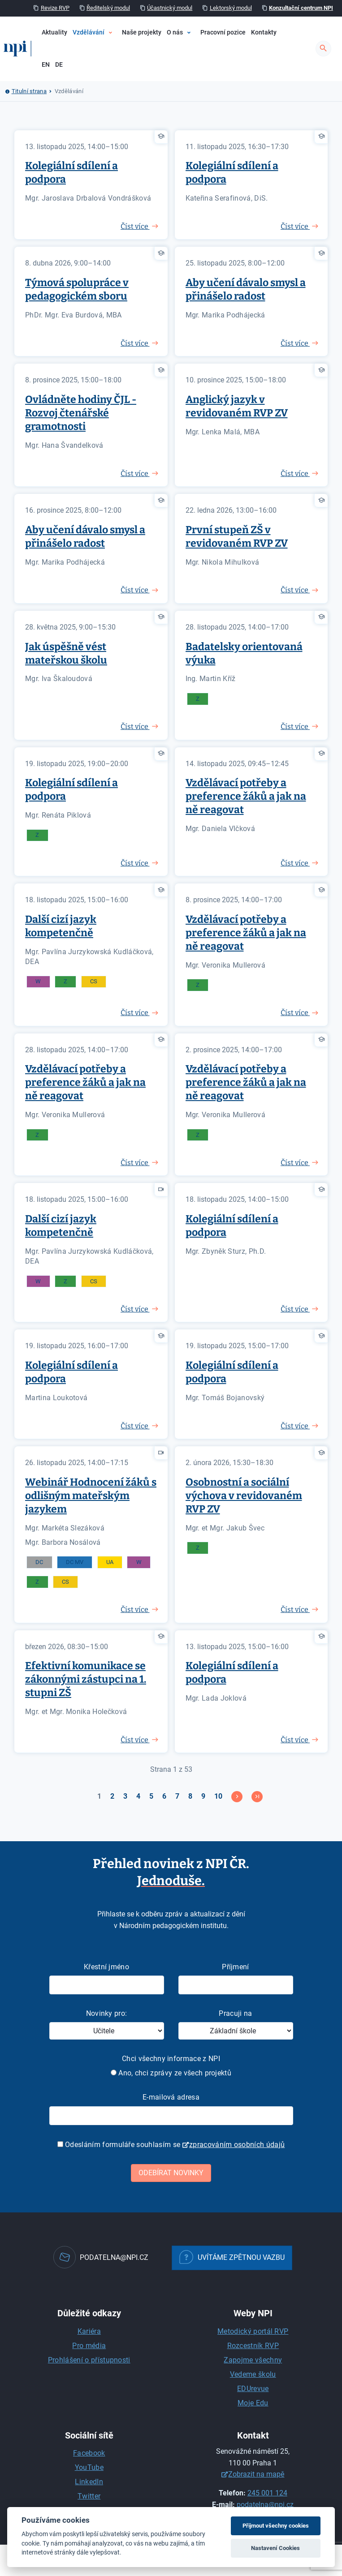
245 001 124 (267, 2493)
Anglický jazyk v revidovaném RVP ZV (237, 406)
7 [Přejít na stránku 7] (177, 1796)
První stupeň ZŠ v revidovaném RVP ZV (237, 536)
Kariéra (89, 2331)
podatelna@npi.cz (265, 2504)
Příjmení (235, 1967)
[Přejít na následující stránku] (236, 1796)
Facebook (89, 2453)
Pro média (89, 2345)
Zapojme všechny (253, 2360)
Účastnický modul (169, 7)
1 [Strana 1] (99, 1796)
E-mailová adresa (171, 2097)
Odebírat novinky (171, 2173)
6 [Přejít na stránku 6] (164, 1796)
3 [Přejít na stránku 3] (125, 1796)
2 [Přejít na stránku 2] (112, 1796)
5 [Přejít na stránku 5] (151, 1796)
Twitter (89, 2496)
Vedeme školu (253, 2374)
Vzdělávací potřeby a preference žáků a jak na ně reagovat (246, 796)
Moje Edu (253, 2403)
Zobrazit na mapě (256, 2474)
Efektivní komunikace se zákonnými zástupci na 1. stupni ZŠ (85, 1679)
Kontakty (264, 32)
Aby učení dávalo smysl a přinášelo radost (246, 289)
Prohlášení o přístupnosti (89, 2360)
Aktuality (54, 32)
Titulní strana (29, 91)
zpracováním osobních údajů (237, 2144)
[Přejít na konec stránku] (257, 1796)
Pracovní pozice (223, 32)
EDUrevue (253, 2388)
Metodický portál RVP (252, 2331)
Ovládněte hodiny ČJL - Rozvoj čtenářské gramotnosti (80, 413)
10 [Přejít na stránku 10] (218, 1796)
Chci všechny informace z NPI (171, 2058)
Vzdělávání (88, 32)
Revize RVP (55, 7)
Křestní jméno (106, 1967)
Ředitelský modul (108, 7)
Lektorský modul (231, 7)
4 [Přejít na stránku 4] (138, 1796)
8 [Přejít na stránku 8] (190, 1796)
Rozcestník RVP (253, 2345)
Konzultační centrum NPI (301, 7)
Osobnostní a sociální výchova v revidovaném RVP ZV (244, 1495)
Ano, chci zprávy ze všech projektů (171, 2073)
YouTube (89, 2467)
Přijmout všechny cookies (275, 2525)
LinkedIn (89, 2481)
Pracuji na (235, 2013)
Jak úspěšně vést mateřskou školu (66, 653)
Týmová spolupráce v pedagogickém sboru (77, 289)
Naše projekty (141, 32)
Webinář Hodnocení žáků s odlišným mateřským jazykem (90, 1495)
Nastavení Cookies (275, 2548)
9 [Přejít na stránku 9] (203, 1796)
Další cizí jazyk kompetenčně (60, 926)
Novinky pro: (106, 2013)
